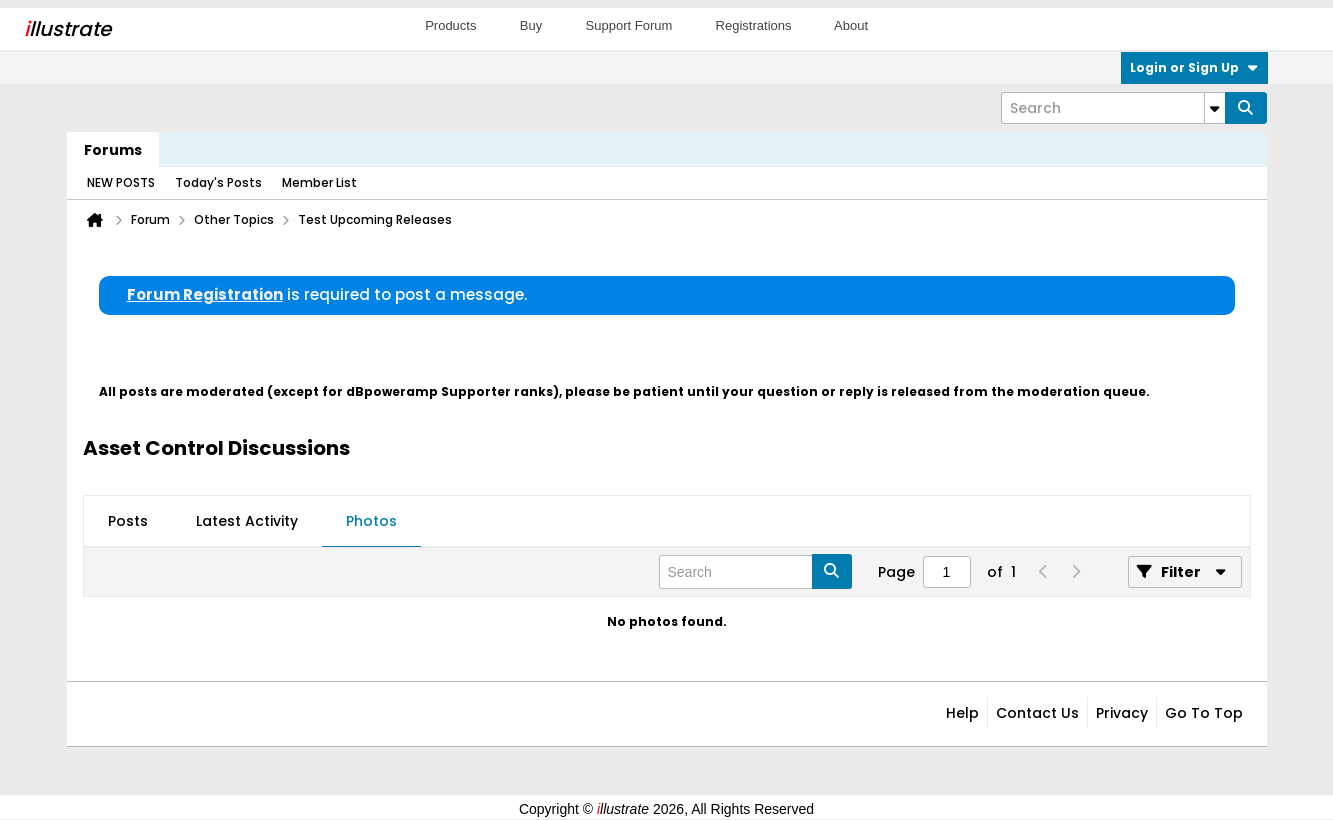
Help (962, 713)
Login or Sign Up (1194, 67)
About (851, 25)
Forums (113, 150)
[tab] (128, 522)
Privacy (1122, 713)
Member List (319, 182)
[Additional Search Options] (1215, 108)
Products (450, 25)
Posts (128, 521)
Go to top (1204, 713)
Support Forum (629, 25)
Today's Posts (218, 182)
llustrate (67, 29)
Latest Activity (247, 521)
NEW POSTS (121, 182)
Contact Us (1037, 713)
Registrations (754, 25)
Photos (371, 521)
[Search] (1113, 108)
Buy (531, 25)
